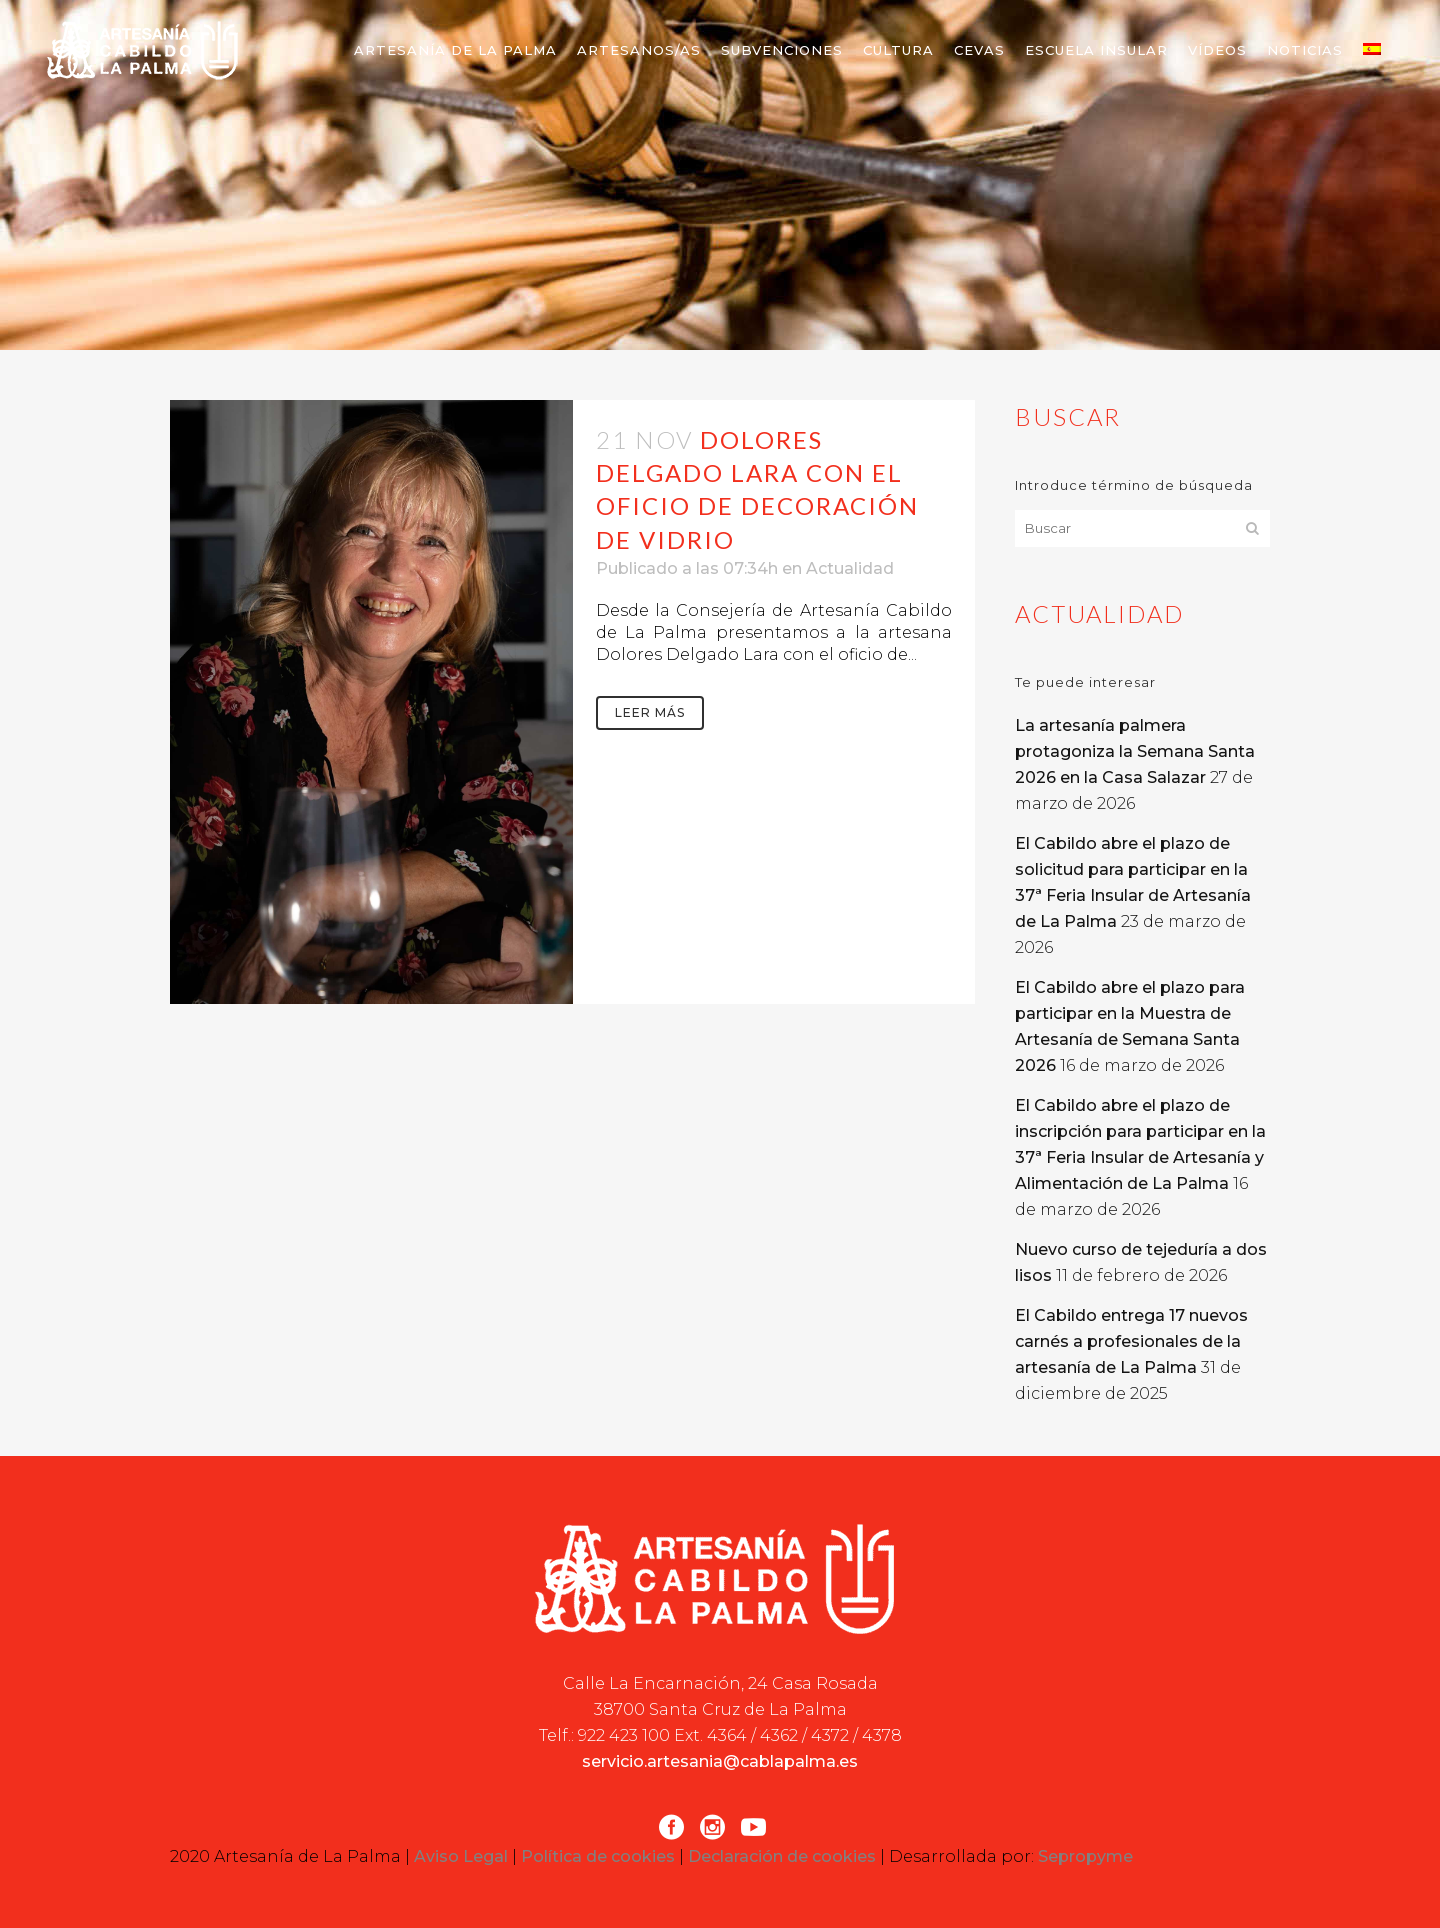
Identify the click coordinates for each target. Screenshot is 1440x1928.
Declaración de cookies (782, 1856)
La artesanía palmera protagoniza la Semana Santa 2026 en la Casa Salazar (1135, 751)
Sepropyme (1085, 1856)
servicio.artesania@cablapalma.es (720, 1761)
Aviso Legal (461, 1856)
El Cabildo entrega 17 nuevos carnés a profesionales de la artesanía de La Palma (1131, 1341)
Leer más (650, 712)
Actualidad (850, 568)
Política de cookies (598, 1856)
